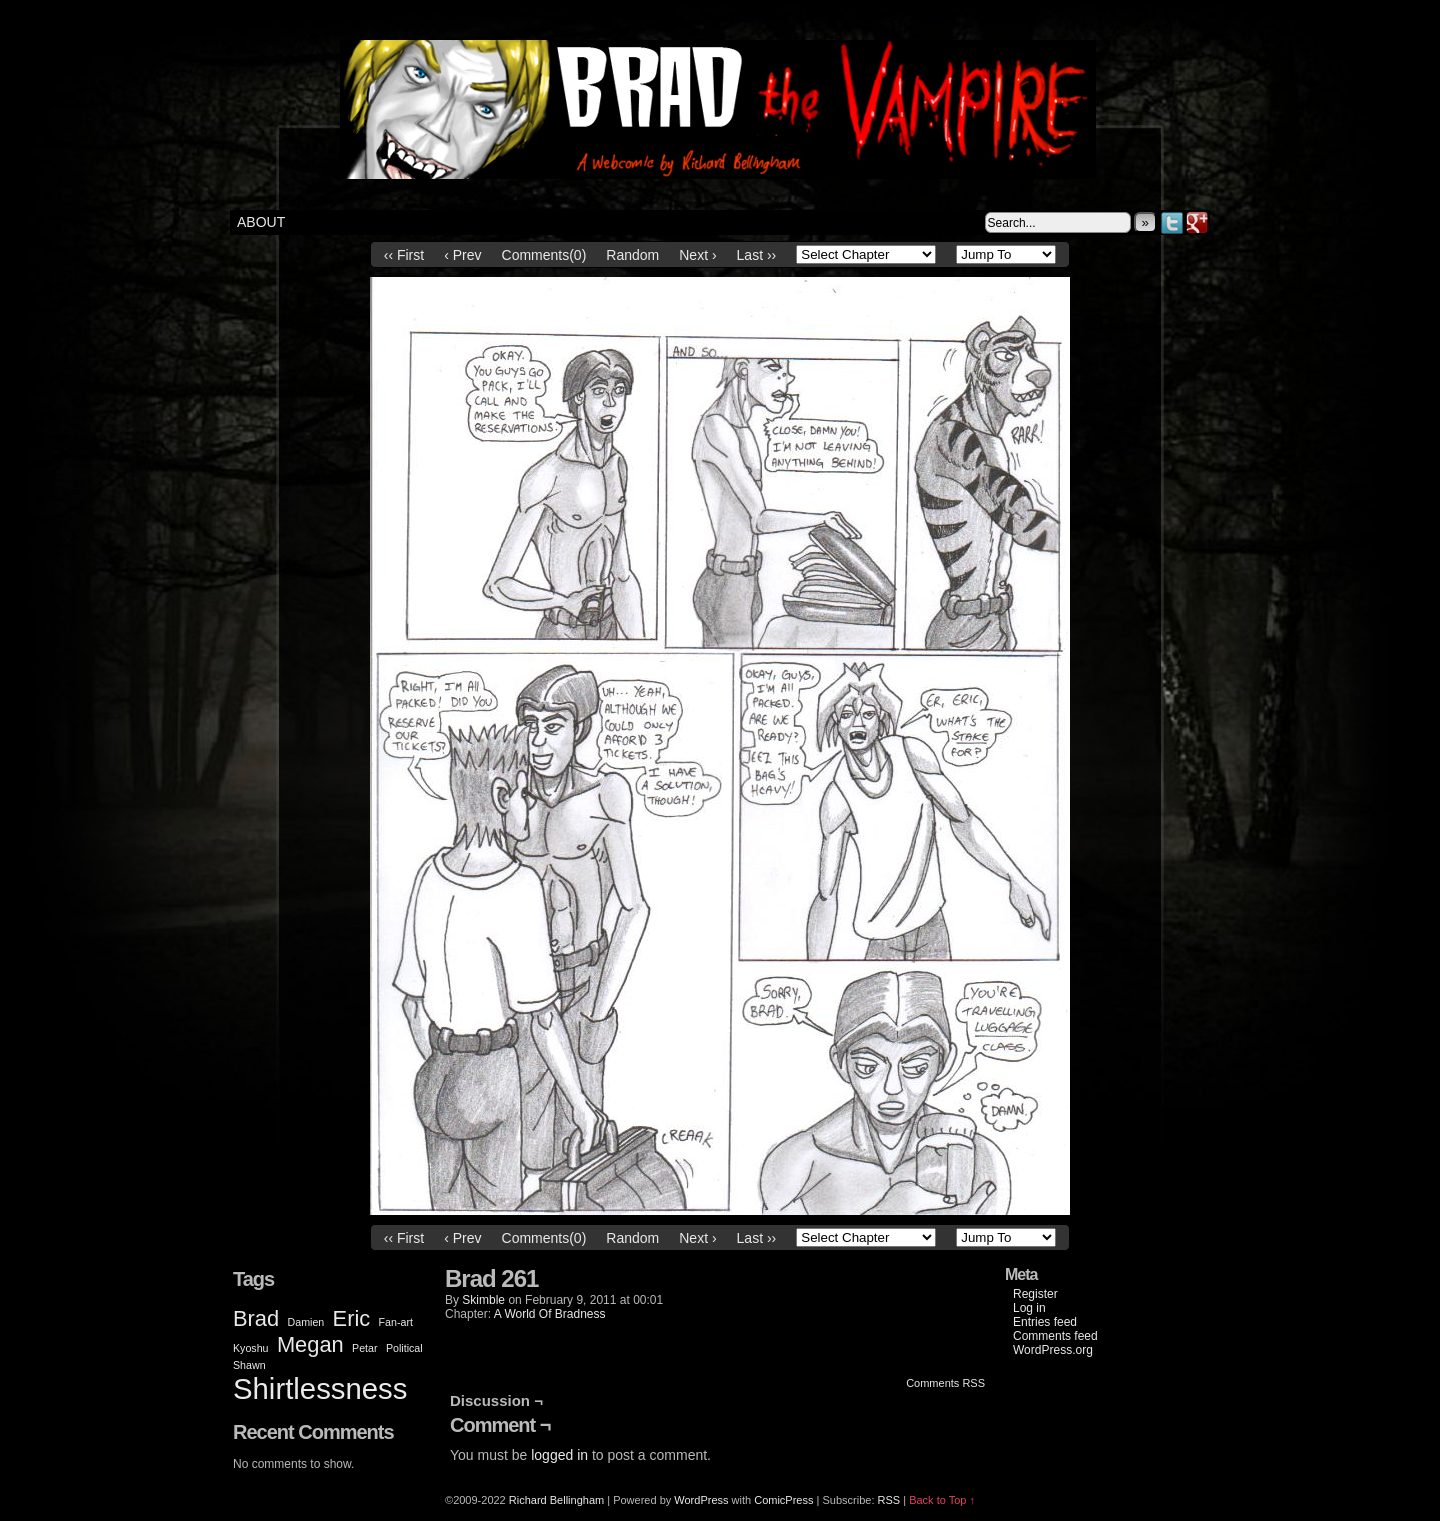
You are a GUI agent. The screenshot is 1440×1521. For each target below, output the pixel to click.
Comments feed (1055, 1336)
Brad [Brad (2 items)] (256, 1318)
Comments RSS (945, 1383)
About (261, 222)
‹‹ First (404, 255)
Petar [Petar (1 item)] (364, 1348)
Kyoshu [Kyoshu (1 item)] (251, 1348)
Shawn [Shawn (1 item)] (249, 1365)
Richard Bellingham (556, 1500)
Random (632, 255)
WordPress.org (1053, 1350)
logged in (559, 1455)
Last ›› (757, 255)
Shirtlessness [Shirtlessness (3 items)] (320, 1388)
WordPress (701, 1500)
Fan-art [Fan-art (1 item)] (396, 1322)
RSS (889, 1500)
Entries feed (1045, 1322)
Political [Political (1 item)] (404, 1348)
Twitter (1172, 222)
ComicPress (783, 1500)
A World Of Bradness (550, 1314)
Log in (1029, 1308)
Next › (697, 255)
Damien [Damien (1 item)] (306, 1322)
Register (1035, 1294)
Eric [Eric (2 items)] (352, 1318)
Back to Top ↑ (942, 1500)
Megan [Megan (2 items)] (310, 1344)
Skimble (483, 1300)
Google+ (1197, 222)
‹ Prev (462, 255)
